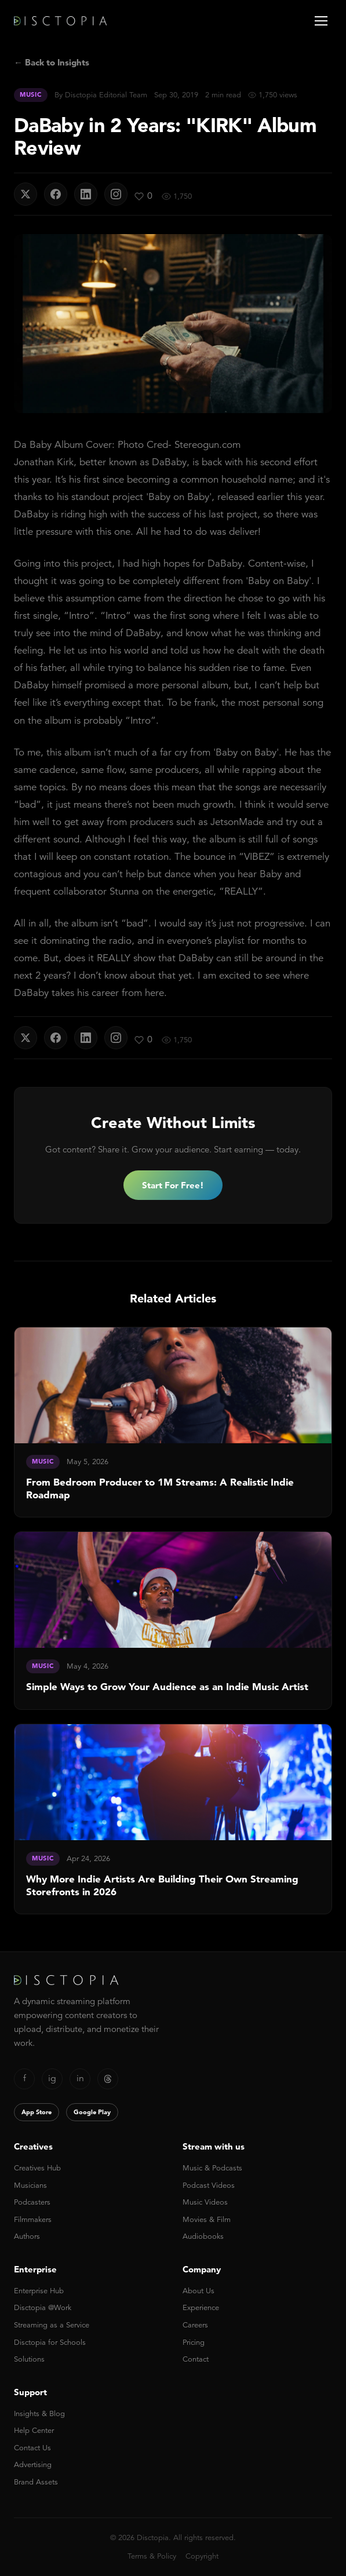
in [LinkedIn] (80, 2078)
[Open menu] (321, 21)
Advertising (33, 2464)
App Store (36, 2112)
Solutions (29, 2359)
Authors (27, 2236)
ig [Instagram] (52, 2078)
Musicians (30, 2185)
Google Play (92, 2112)
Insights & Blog (39, 2413)
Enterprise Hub (39, 2291)
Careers (195, 2325)
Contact (196, 2359)
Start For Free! (173, 1185)
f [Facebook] (24, 2078)
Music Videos (205, 2202)
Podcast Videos (209, 2185)
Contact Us (32, 2448)
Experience (201, 2307)
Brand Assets (36, 2482)
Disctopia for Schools (50, 2342)
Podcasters (32, 2202)
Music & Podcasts (212, 2168)
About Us (198, 2291)
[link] (173, 1422)
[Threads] (107, 2078)
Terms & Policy (152, 2556)
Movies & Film (207, 2219)
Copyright (201, 2556)
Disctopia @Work (42, 2307)
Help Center (34, 2430)
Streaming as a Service (51, 2325)
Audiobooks (203, 2236)
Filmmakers (33, 2219)
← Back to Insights (51, 62)
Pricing (194, 2342)
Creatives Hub (37, 2168)
